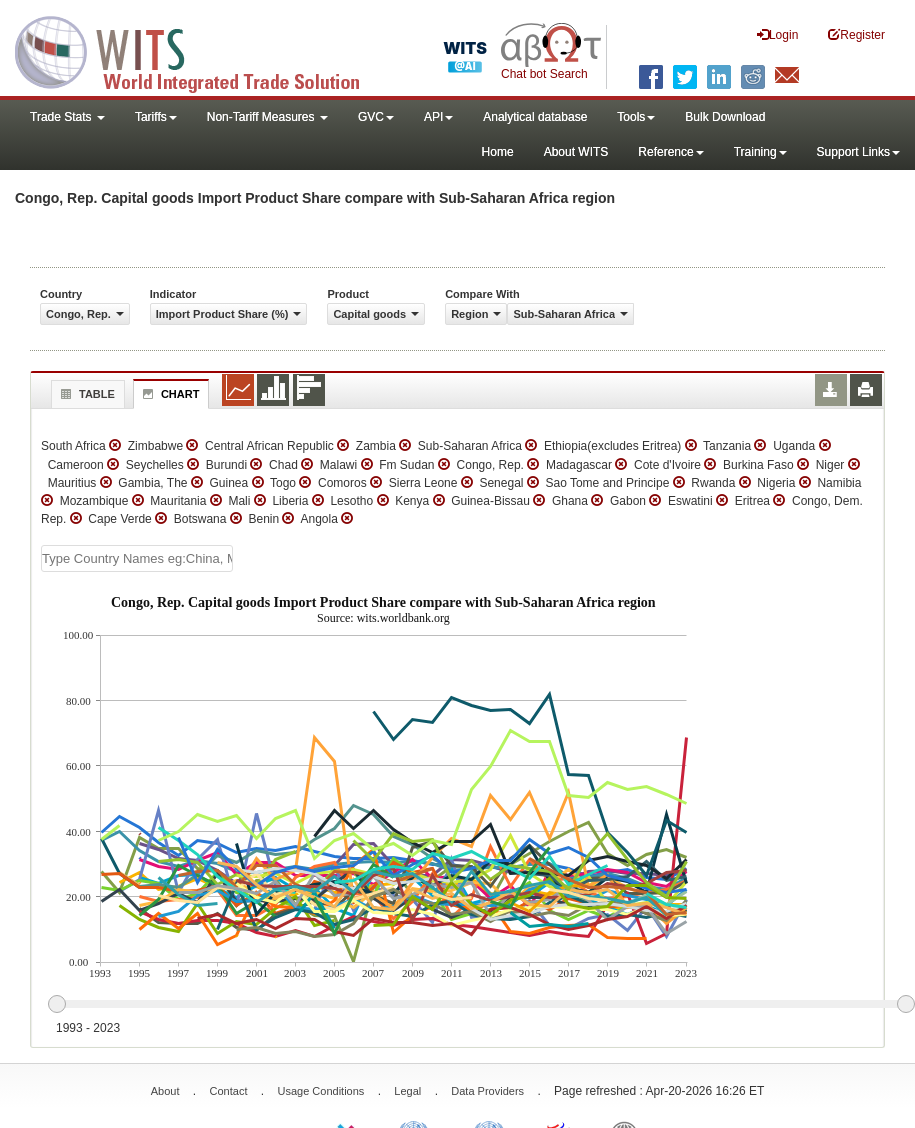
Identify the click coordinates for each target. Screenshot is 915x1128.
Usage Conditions (320, 1091)
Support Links (858, 152)
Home (498, 152)
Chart (169, 394)
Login (777, 34)
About (165, 1091)
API (438, 117)
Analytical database (535, 117)
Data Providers (487, 1091)
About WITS (576, 152)
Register (856, 34)
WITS (200, 50)
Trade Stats (67, 117)
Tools (636, 117)
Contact (229, 1091)
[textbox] (137, 558)
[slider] (481, 1005)
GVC (376, 117)
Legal (407, 1091)
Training (760, 152)
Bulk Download (725, 117)
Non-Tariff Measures (267, 117)
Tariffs (156, 117)
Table (85, 394)
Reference (670, 152)
